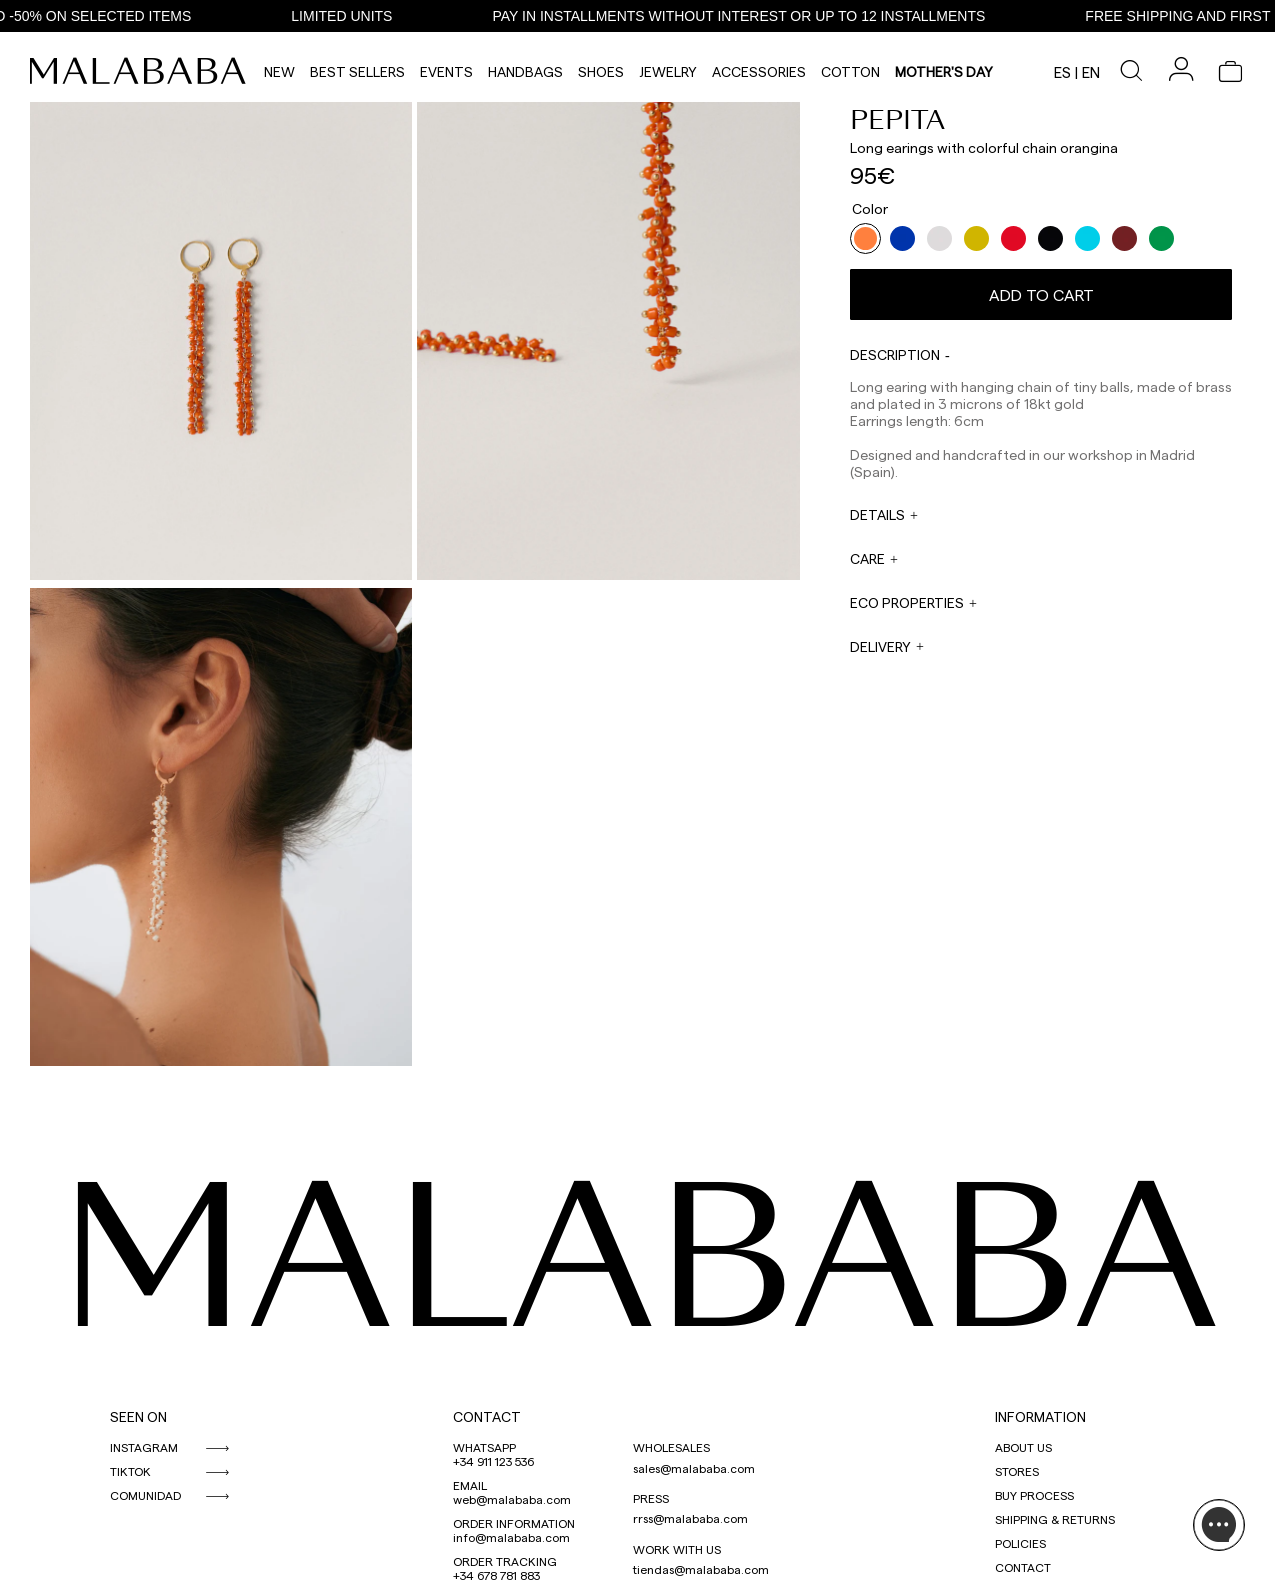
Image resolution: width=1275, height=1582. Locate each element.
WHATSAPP (484, 1447)
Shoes (601, 71)
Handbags (525, 71)
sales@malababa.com (694, 1468)
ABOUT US (1023, 1447)
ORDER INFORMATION (514, 1523)
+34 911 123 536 (493, 1461)
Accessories (759, 71)
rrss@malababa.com (690, 1518)
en (1091, 72)
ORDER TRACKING (505, 1561)
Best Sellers (357, 71)
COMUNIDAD (145, 1495)
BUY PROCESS (1034, 1495)
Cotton (850, 71)
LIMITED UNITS (349, 16)
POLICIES (1020, 1543)
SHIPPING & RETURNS (1055, 1519)
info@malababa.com (511, 1537)
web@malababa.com (512, 1499)
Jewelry (668, 71)
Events (446, 71)
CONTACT (487, 1416)
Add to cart (1041, 294)
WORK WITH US (677, 1549)
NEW (279, 71)
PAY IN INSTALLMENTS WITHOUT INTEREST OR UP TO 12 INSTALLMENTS (746, 16)
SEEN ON (138, 1416)
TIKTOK (130, 1471)
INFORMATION (1040, 1416)
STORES (1017, 1471)
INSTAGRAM (144, 1447)
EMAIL (470, 1485)
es (1062, 72)
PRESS (651, 1498)
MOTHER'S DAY (944, 71)
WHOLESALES (671, 1447)
